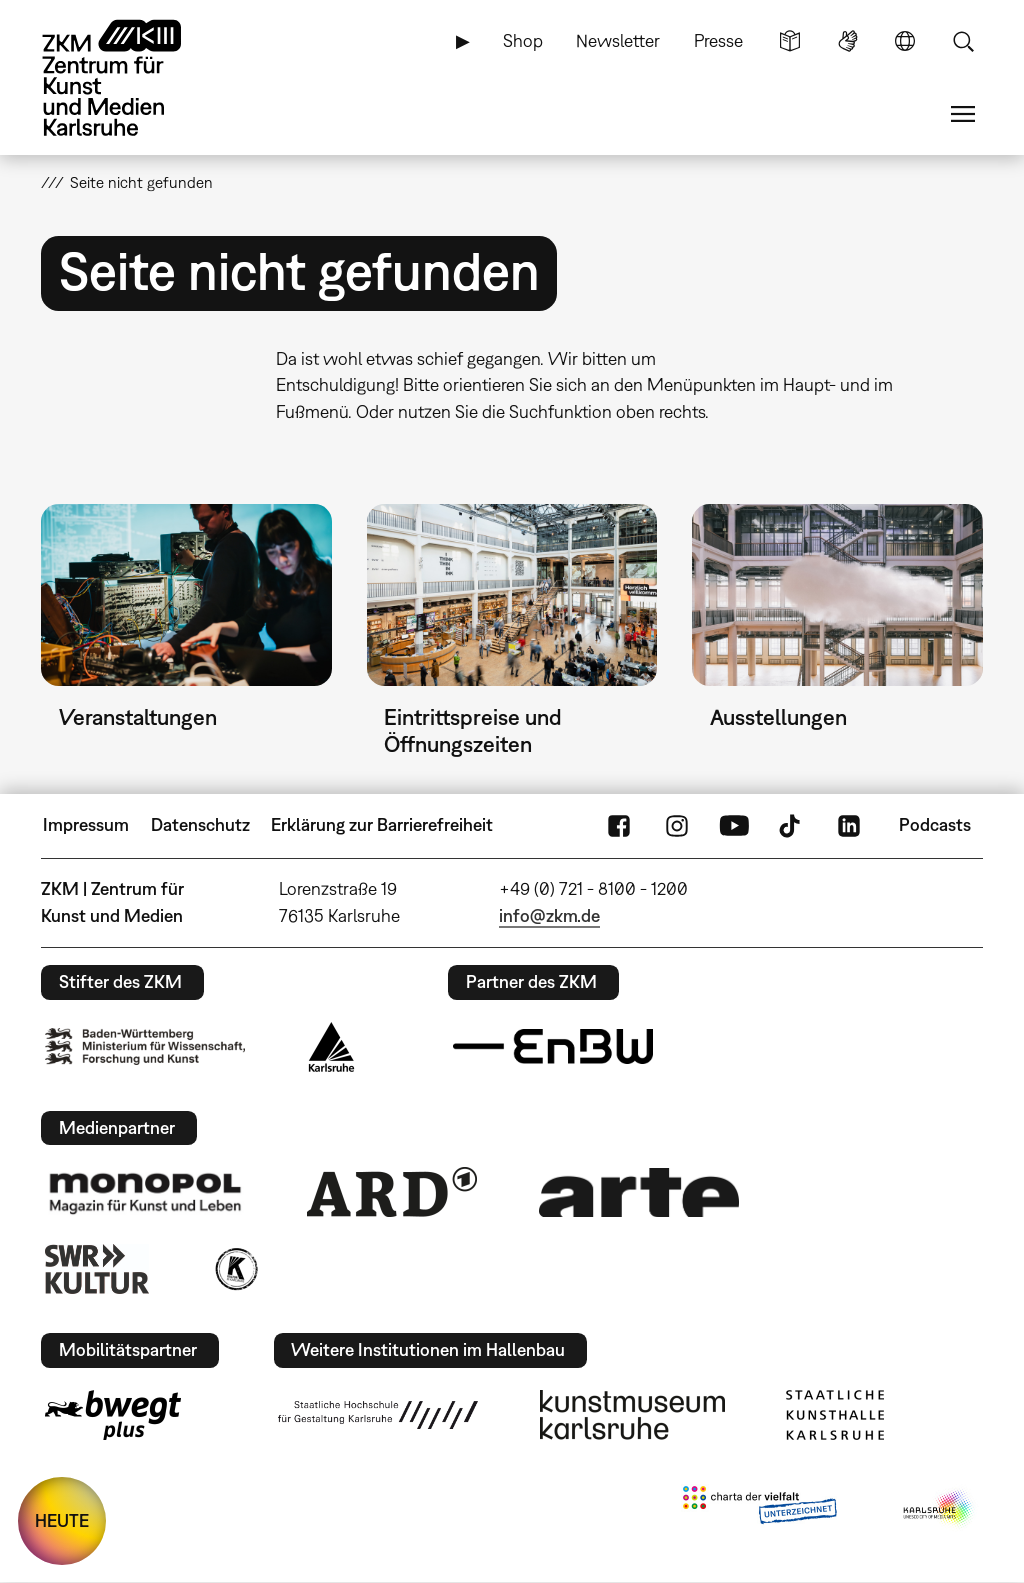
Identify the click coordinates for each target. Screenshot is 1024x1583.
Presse (718, 40)
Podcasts (935, 824)
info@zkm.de (549, 915)
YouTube (734, 825)
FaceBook (619, 825)
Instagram (677, 825)
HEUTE (62, 1520)
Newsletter (618, 40)
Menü (963, 114)
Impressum (86, 824)
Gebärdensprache (848, 41)
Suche (963, 41)
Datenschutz (200, 824)
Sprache (905, 41)
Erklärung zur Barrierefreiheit (382, 824)
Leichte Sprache (790, 41)
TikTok (792, 825)
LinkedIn (849, 825)
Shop (523, 40)
